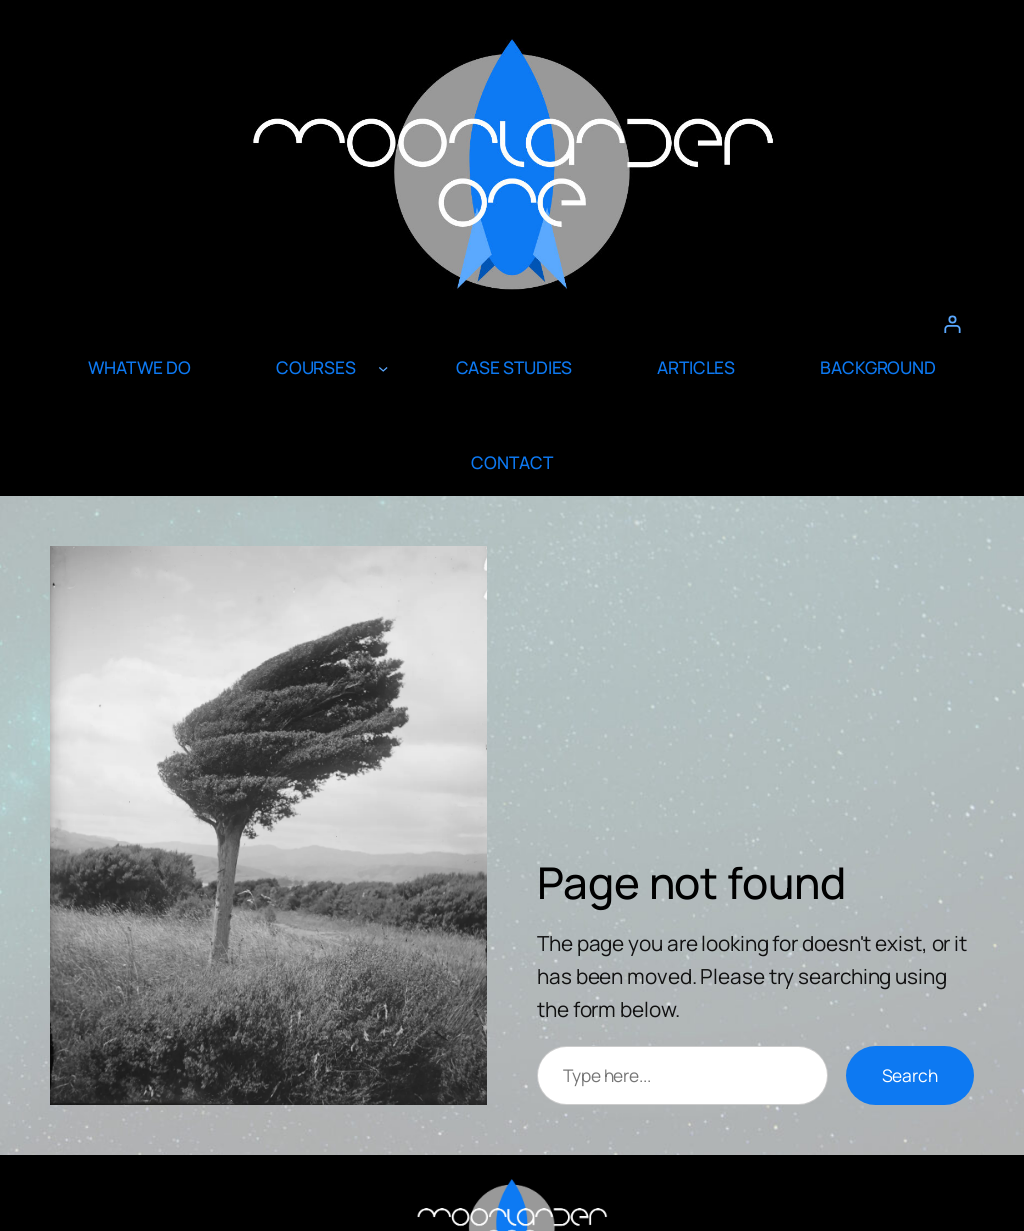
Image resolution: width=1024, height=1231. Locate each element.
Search (910, 1075)
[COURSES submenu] (383, 368)
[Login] (952, 323)
